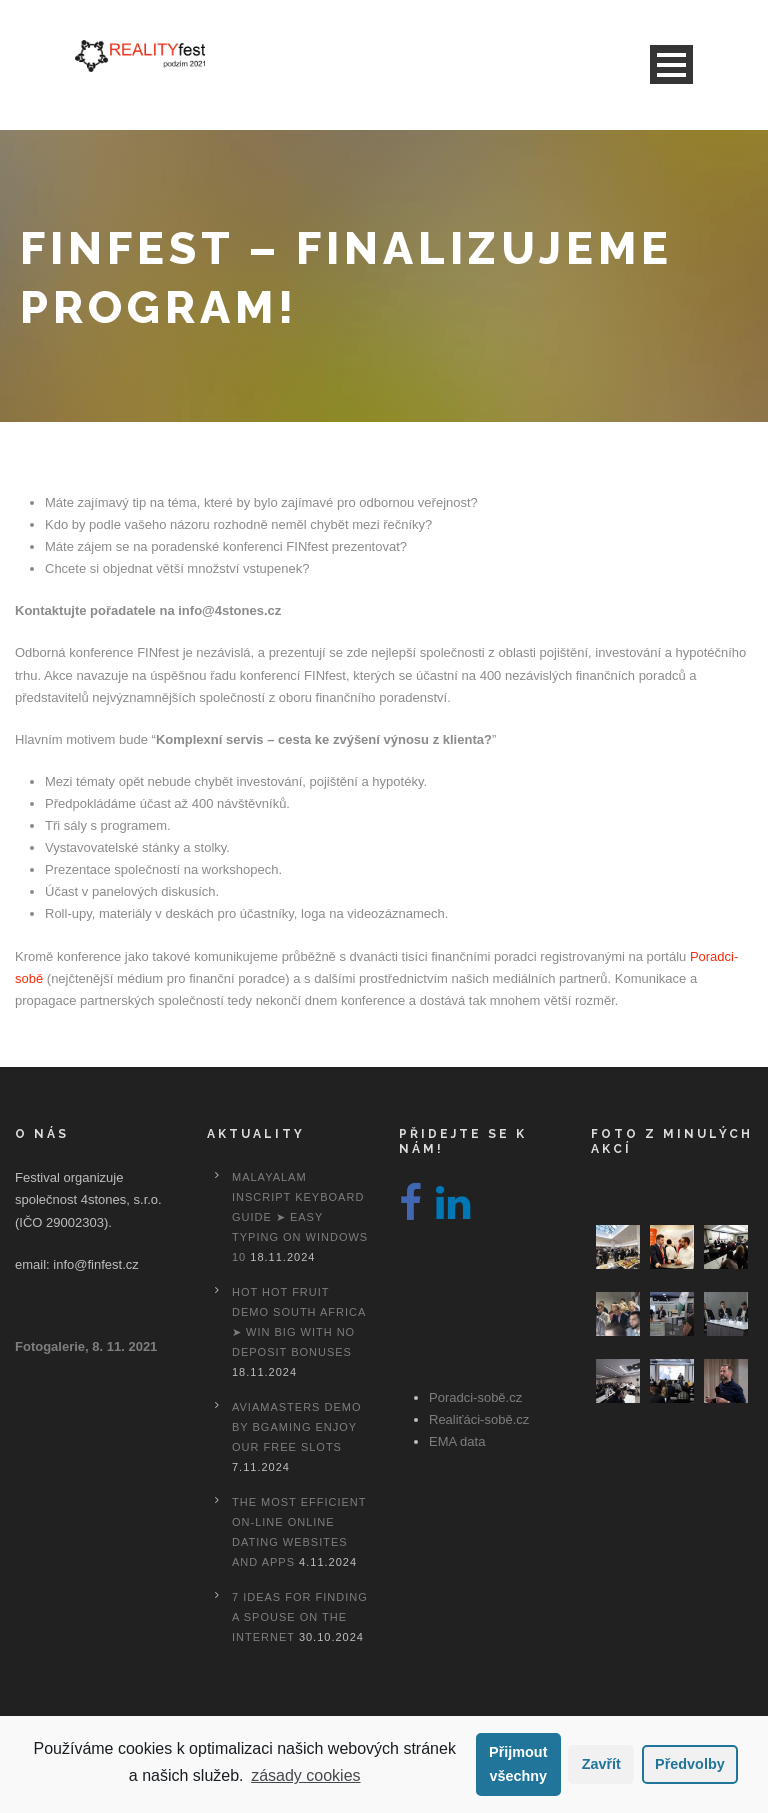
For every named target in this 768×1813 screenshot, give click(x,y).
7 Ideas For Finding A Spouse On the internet (300, 1617)
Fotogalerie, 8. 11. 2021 (86, 1346)
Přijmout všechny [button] (518, 1764)
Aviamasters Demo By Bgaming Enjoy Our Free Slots (296, 1427)
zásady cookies (305, 1775)
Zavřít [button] (601, 1764)
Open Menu (671, 64)
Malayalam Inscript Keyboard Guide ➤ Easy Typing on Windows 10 (300, 1217)
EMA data (457, 1441)
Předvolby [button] (690, 1764)
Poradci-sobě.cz (475, 1397)
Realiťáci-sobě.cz (479, 1419)
